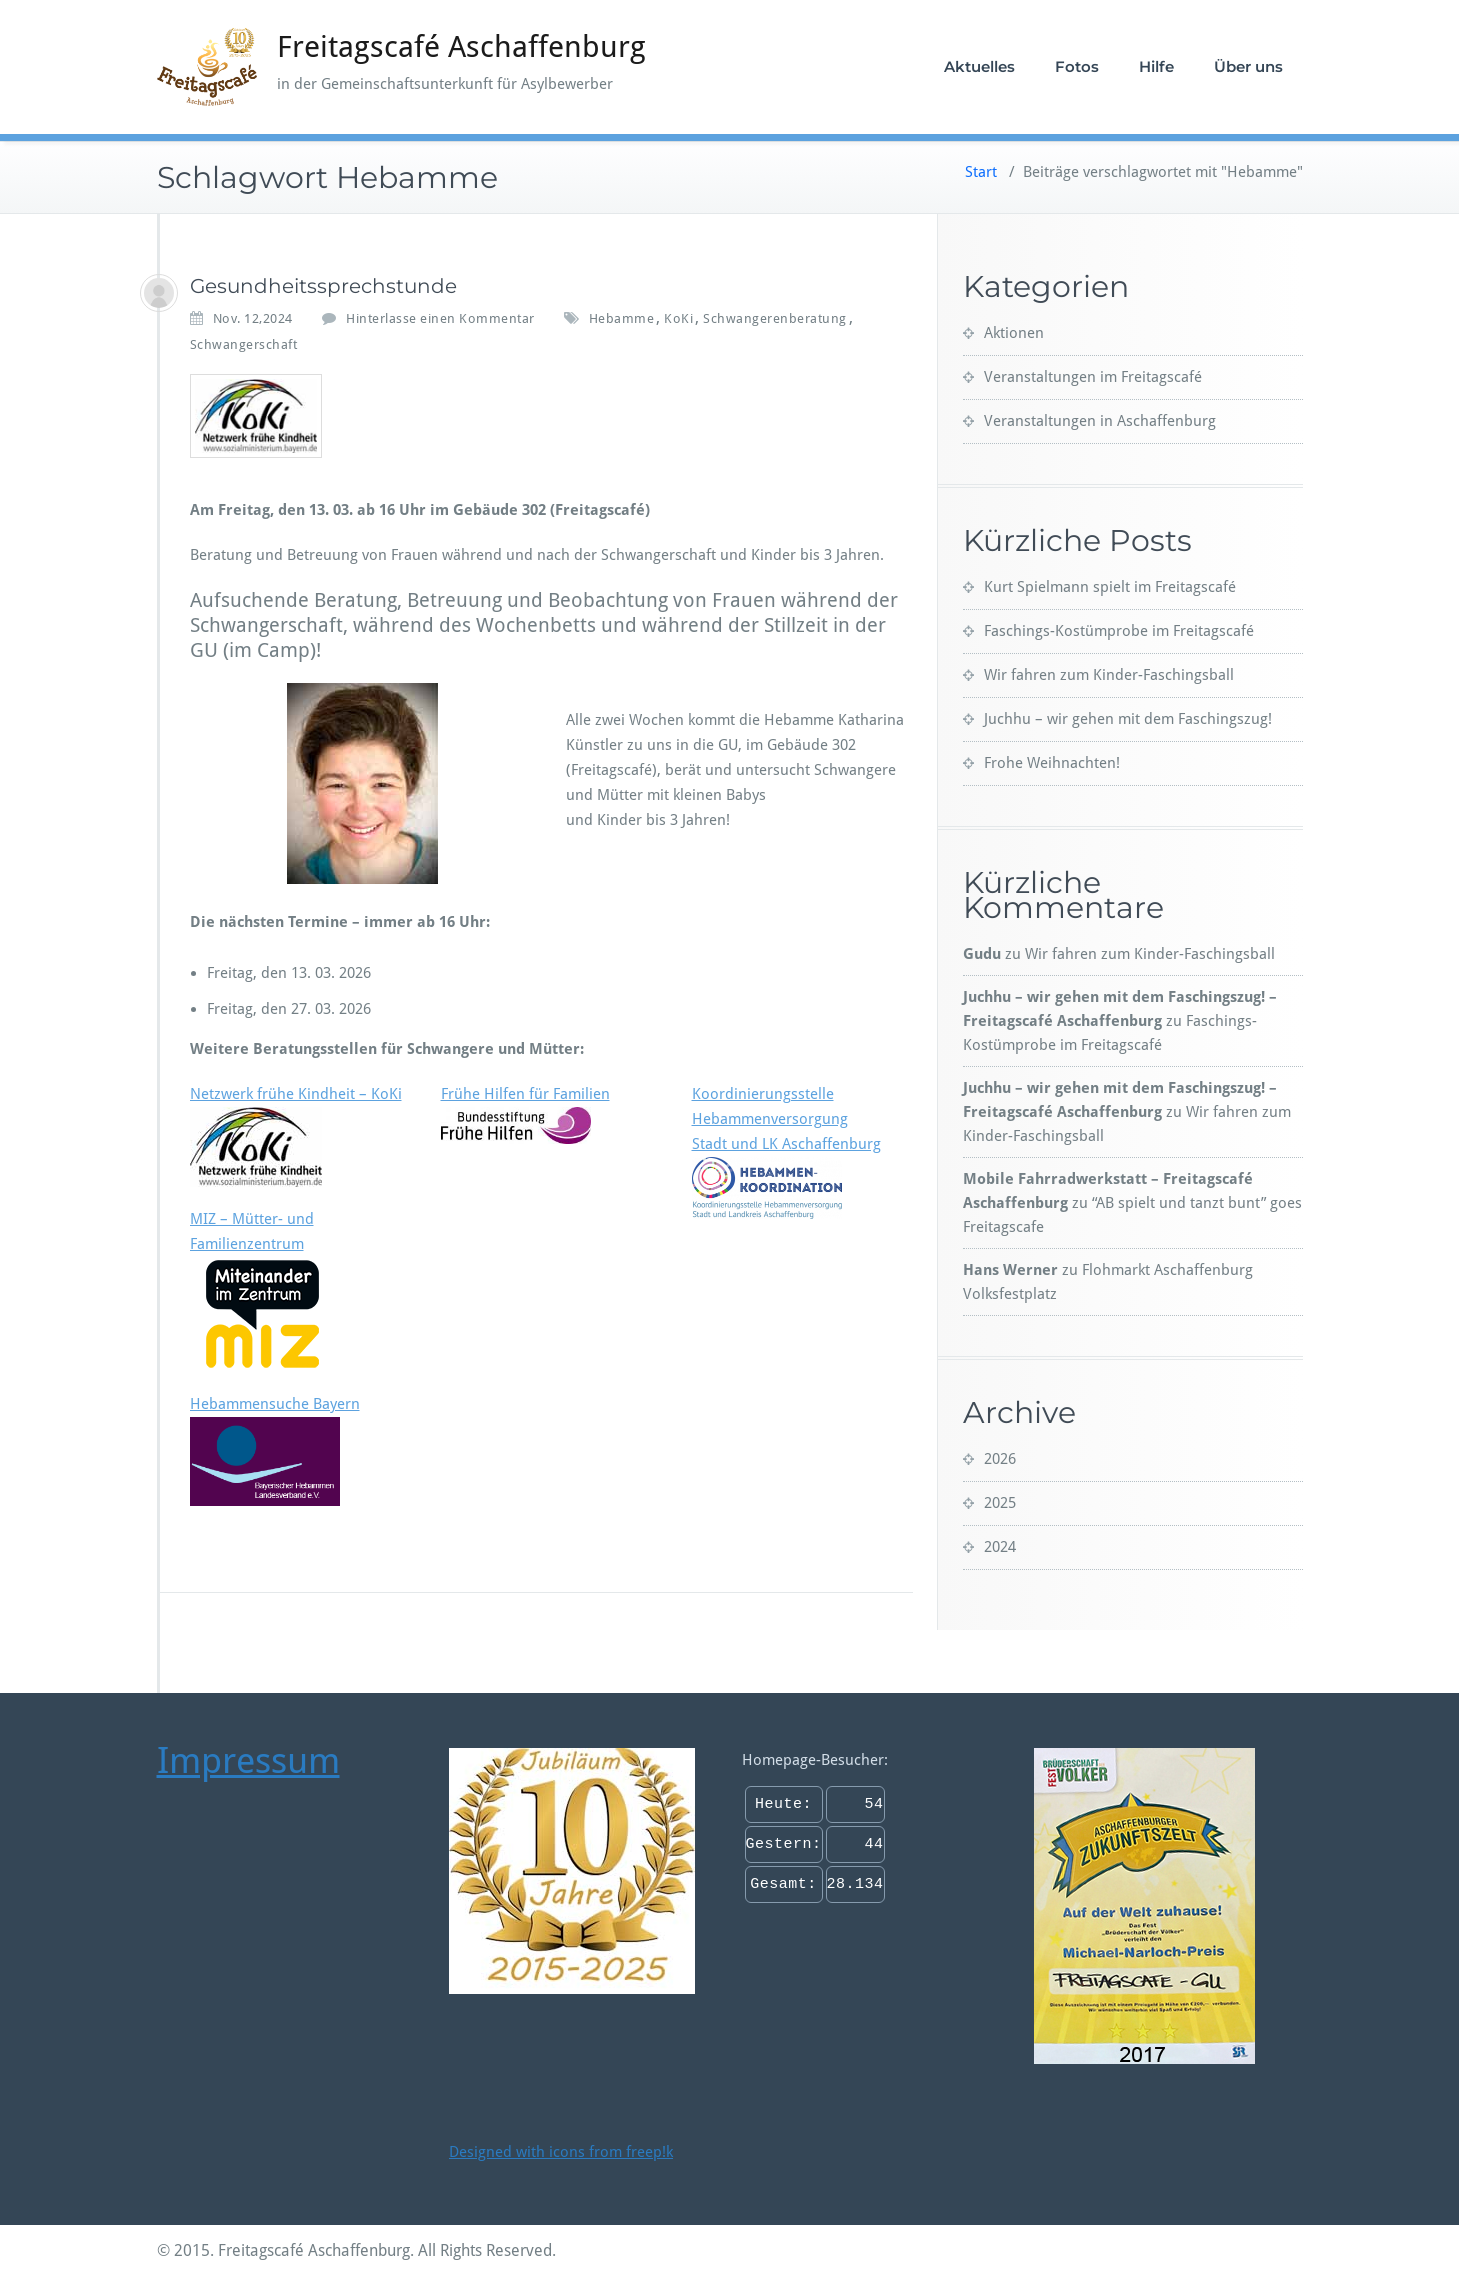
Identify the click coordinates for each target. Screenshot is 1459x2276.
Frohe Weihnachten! (1052, 763)
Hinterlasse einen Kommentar (440, 318)
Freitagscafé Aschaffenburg (461, 46)
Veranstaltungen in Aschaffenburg (1100, 421)
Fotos (1077, 66)
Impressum (248, 1760)
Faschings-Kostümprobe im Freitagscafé (1119, 631)
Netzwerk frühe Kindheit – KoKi (296, 1094)
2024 (1000, 1547)
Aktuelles (979, 66)
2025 (1000, 1503)
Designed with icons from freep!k (561, 2152)
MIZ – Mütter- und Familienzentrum (262, 1291)
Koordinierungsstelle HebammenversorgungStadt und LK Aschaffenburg (786, 1152)
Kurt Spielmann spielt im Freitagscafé (1110, 587)
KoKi (678, 318)
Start (981, 172)
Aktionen (1014, 333)
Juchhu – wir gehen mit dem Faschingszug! (1128, 719)
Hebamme (622, 318)
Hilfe (1156, 66)
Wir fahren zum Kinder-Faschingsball (1109, 675)
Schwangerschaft (244, 344)
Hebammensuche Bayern (275, 1450)
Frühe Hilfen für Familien (525, 1114)
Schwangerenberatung (775, 318)
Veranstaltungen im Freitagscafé (1093, 377)
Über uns (1248, 66)
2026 (1000, 1459)
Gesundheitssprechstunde (323, 286)
